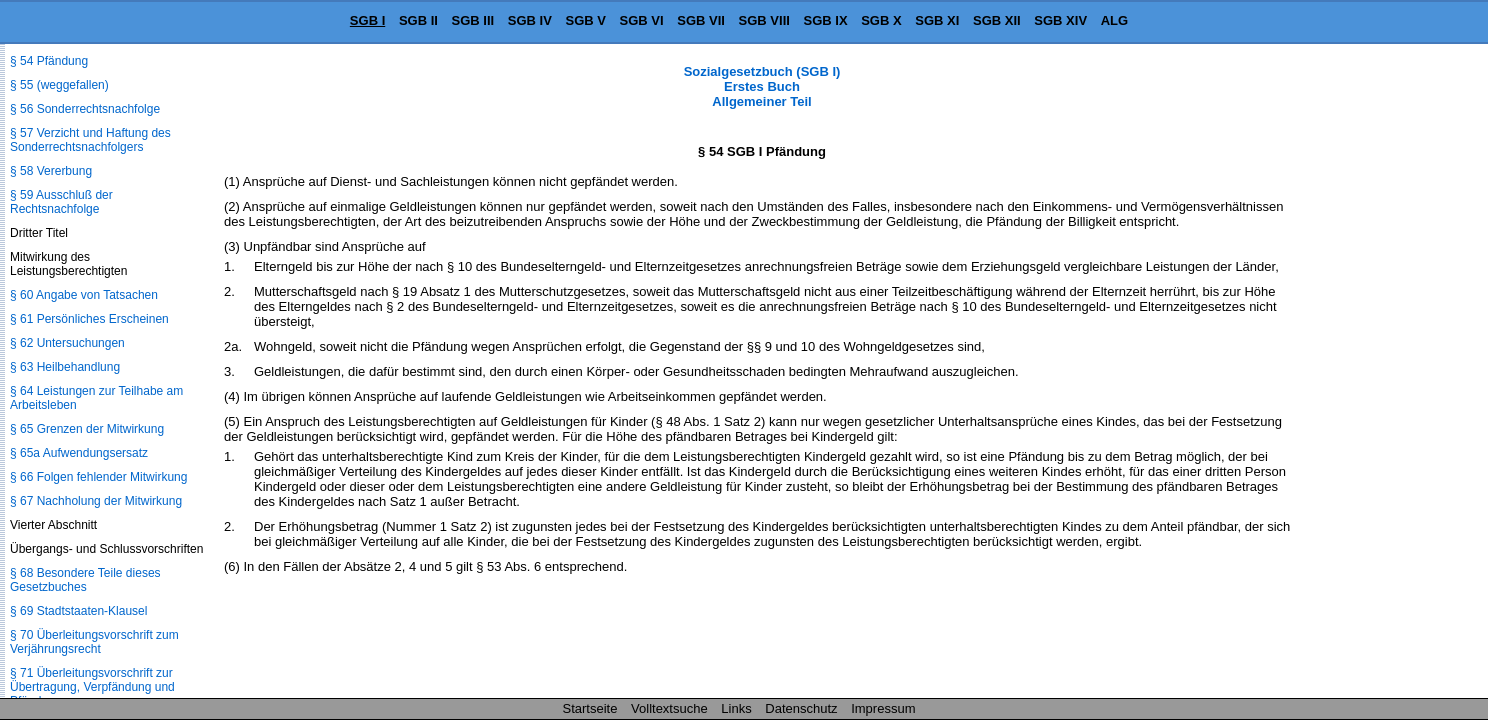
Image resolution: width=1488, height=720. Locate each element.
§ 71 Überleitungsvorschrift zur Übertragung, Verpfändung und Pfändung (92, 687)
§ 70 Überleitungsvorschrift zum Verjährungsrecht (94, 642)
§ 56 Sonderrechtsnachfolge (85, 109)
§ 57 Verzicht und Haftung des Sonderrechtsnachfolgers (90, 140)
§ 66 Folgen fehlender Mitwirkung (98, 477)
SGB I (367, 20)
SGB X (881, 20)
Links (736, 708)
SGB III (473, 20)
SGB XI (937, 20)
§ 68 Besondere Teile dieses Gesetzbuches (85, 580)
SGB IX (826, 20)
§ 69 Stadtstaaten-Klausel (78, 611)
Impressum (883, 708)
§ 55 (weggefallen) (59, 85)
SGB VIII (764, 20)
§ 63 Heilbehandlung (65, 367)
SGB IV (530, 20)
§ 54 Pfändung (49, 61)
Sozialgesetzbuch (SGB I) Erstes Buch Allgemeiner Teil (762, 86)
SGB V (585, 20)
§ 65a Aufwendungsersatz (79, 453)
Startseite (590, 708)
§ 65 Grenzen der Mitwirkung (87, 429)
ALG (1114, 20)
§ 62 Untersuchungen (67, 343)
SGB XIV (1060, 20)
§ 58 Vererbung (51, 171)
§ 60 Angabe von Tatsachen (84, 295)
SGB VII (701, 20)
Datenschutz (801, 708)
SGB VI (642, 20)
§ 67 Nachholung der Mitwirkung (96, 501)
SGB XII (997, 20)
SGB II (418, 20)
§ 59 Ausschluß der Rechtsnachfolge (61, 202)
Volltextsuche (669, 708)
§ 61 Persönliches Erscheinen (89, 319)
